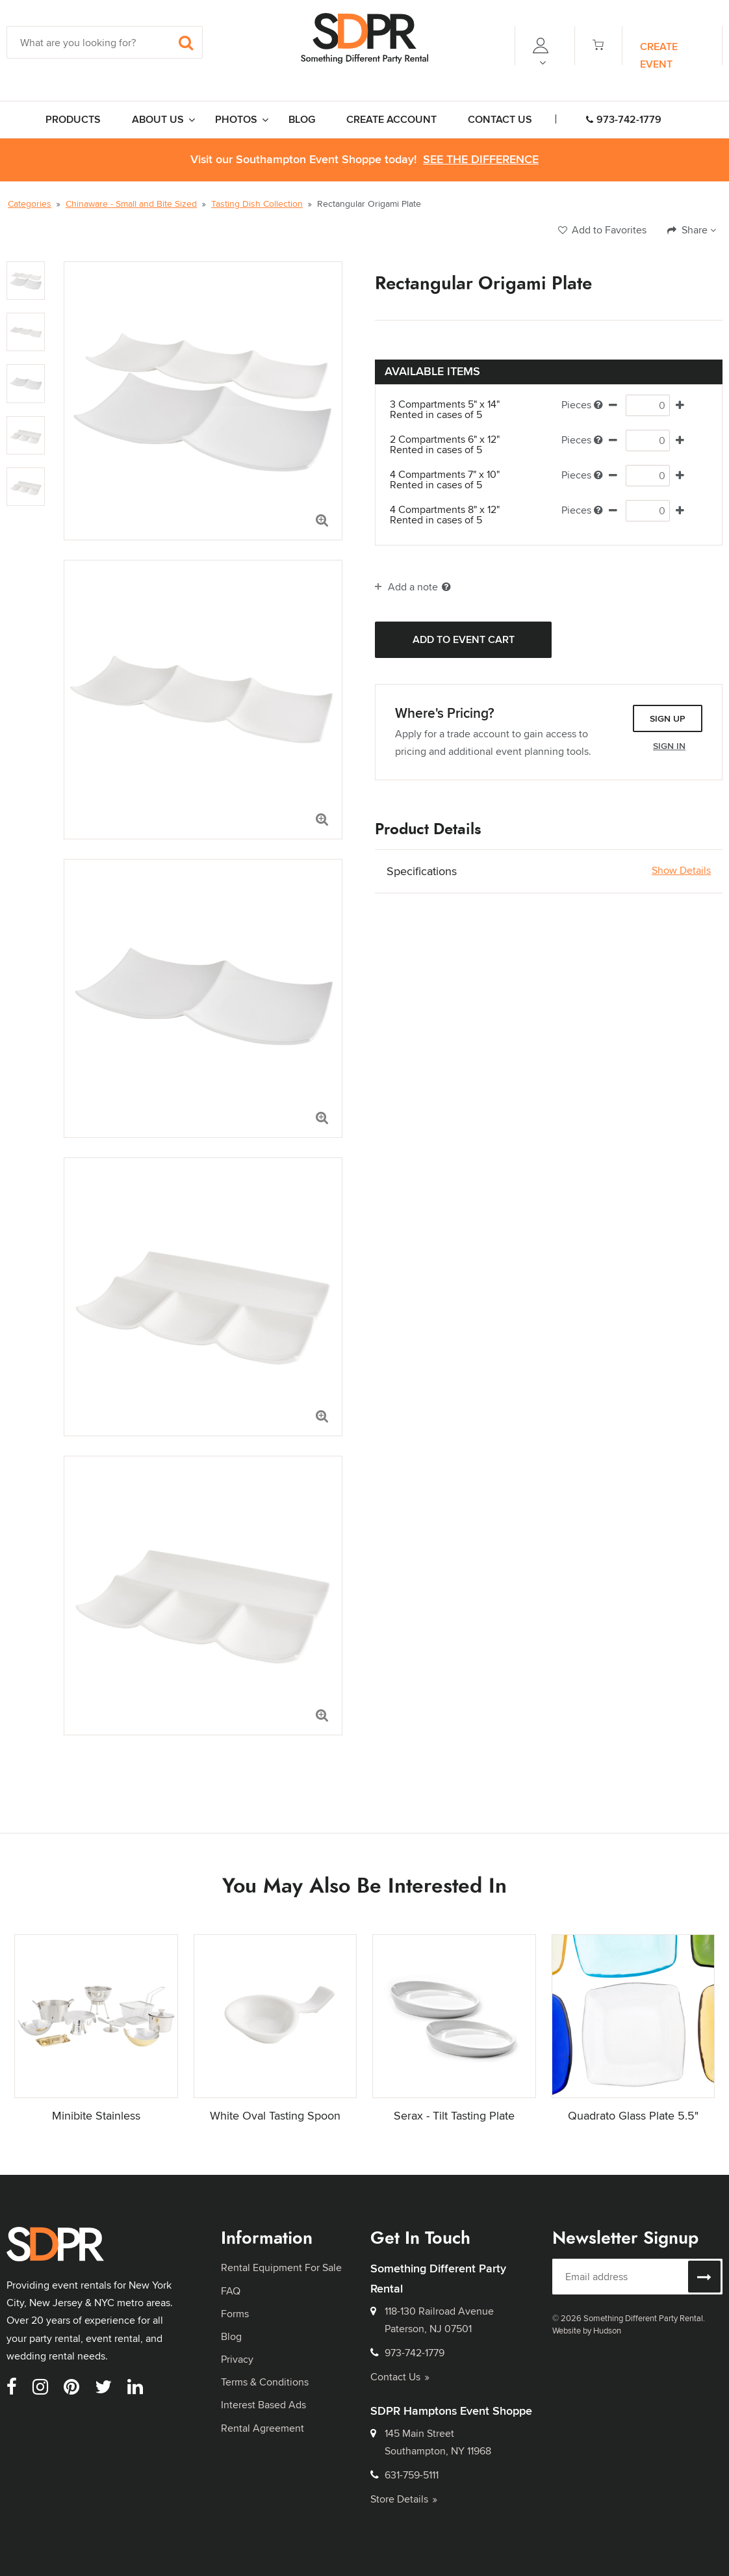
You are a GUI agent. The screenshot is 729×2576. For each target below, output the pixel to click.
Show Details (681, 870)
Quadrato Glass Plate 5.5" (633, 2115)
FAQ (230, 2290)
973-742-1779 (623, 119)
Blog (231, 2336)
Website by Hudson (586, 2330)
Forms (235, 2313)
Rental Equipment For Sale (281, 2267)
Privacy (237, 2359)
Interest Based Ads (263, 2404)
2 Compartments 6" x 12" (456, 444)
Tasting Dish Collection (257, 203)
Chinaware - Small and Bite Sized (131, 203)
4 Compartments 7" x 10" (456, 479)
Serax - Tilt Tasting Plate (454, 2115)
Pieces (582, 404)
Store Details (403, 2498)
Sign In (669, 745)
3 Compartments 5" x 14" (456, 409)
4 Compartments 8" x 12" (456, 515)
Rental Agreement (262, 2428)
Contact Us (399, 2376)
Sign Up (667, 718)
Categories (29, 203)
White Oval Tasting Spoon (275, 2115)
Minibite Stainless (96, 2115)
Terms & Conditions (265, 2381)
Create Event (659, 55)
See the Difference (481, 159)
